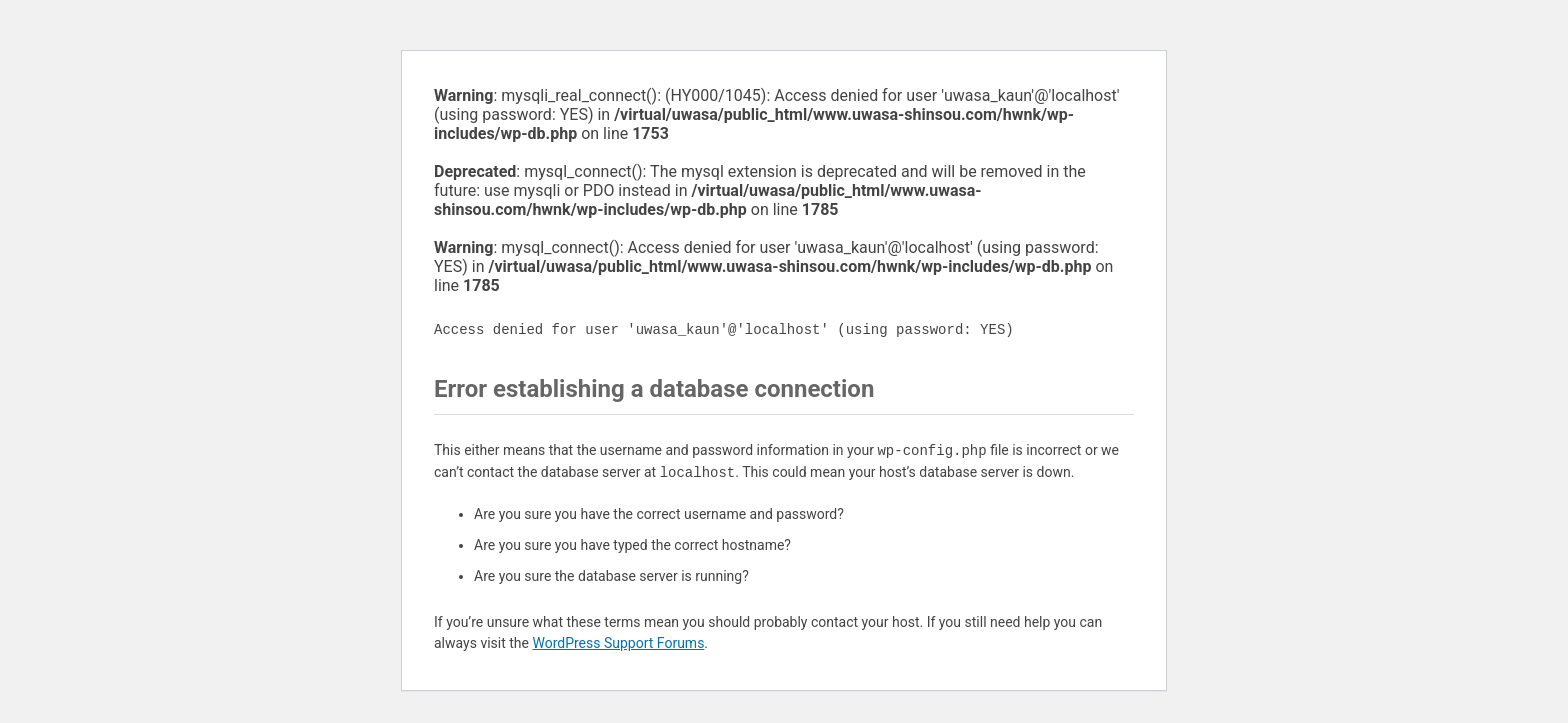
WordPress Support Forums (618, 643)
